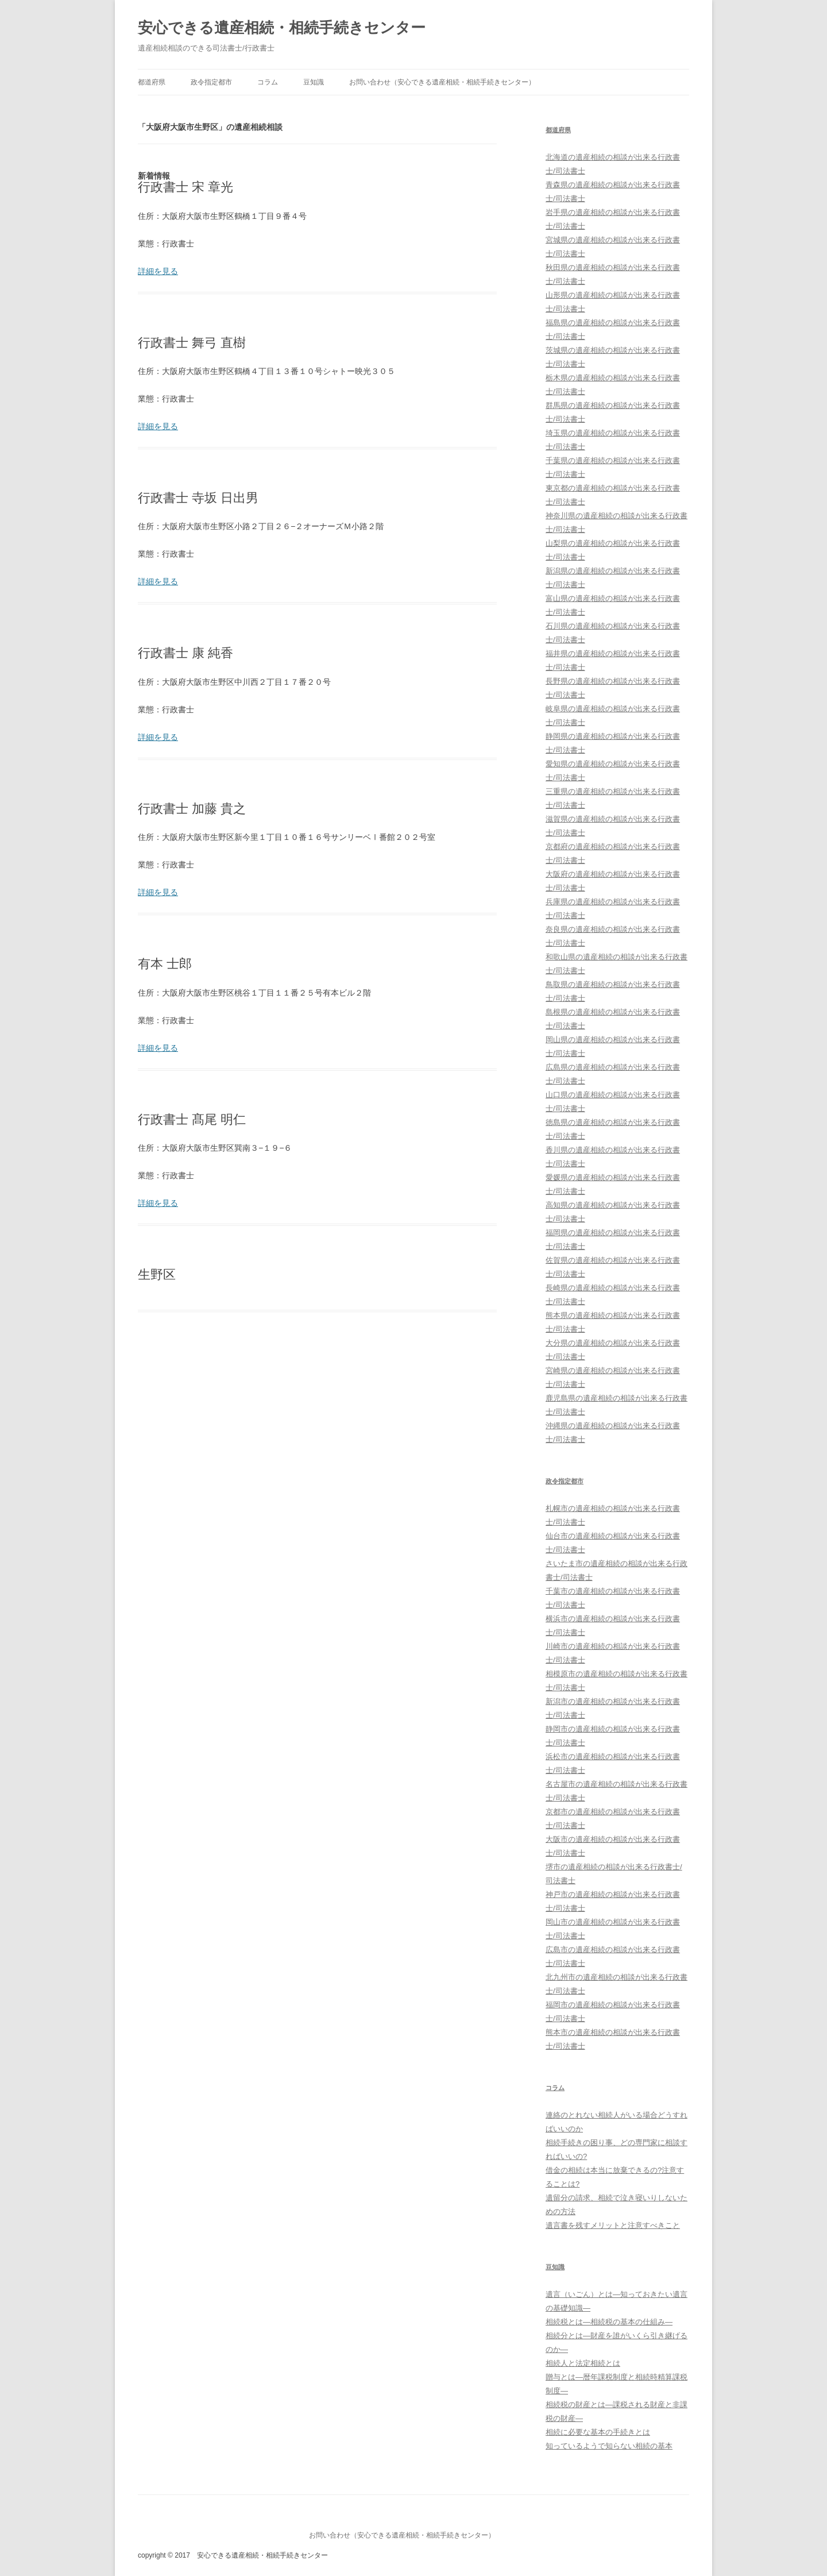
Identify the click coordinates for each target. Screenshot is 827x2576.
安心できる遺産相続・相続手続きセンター (282, 27)
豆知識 (313, 82)
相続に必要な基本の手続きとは (598, 2432)
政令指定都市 (211, 82)
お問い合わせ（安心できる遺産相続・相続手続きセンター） (442, 82)
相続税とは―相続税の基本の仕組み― (609, 2321)
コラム (267, 82)
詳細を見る (158, 271)
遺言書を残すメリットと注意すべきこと (613, 2225)
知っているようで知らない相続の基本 (609, 2446)
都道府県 (151, 82)
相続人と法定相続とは (583, 2363)
